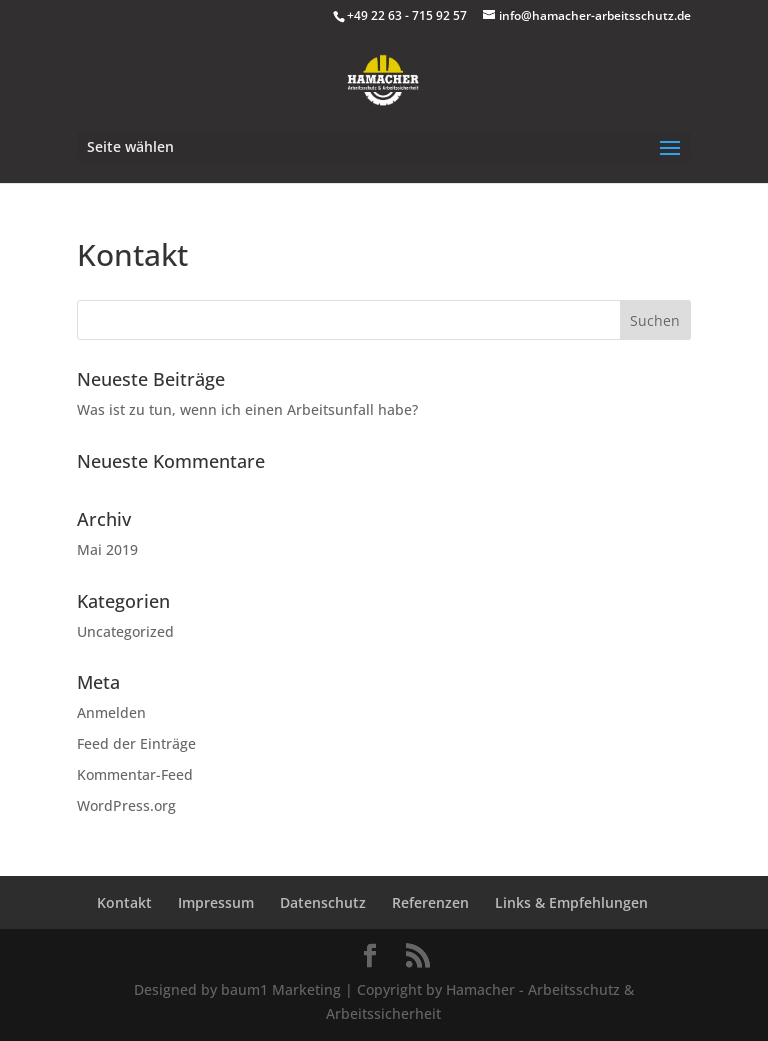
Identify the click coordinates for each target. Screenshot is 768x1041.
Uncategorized (125, 631)
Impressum (216, 902)
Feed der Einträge (136, 743)
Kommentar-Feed (135, 774)
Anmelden (111, 712)
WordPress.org (126, 805)
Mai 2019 (107, 549)
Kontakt (124, 902)
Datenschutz (323, 902)
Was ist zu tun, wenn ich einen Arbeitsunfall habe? (247, 409)
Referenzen (430, 902)
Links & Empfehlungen (571, 902)
